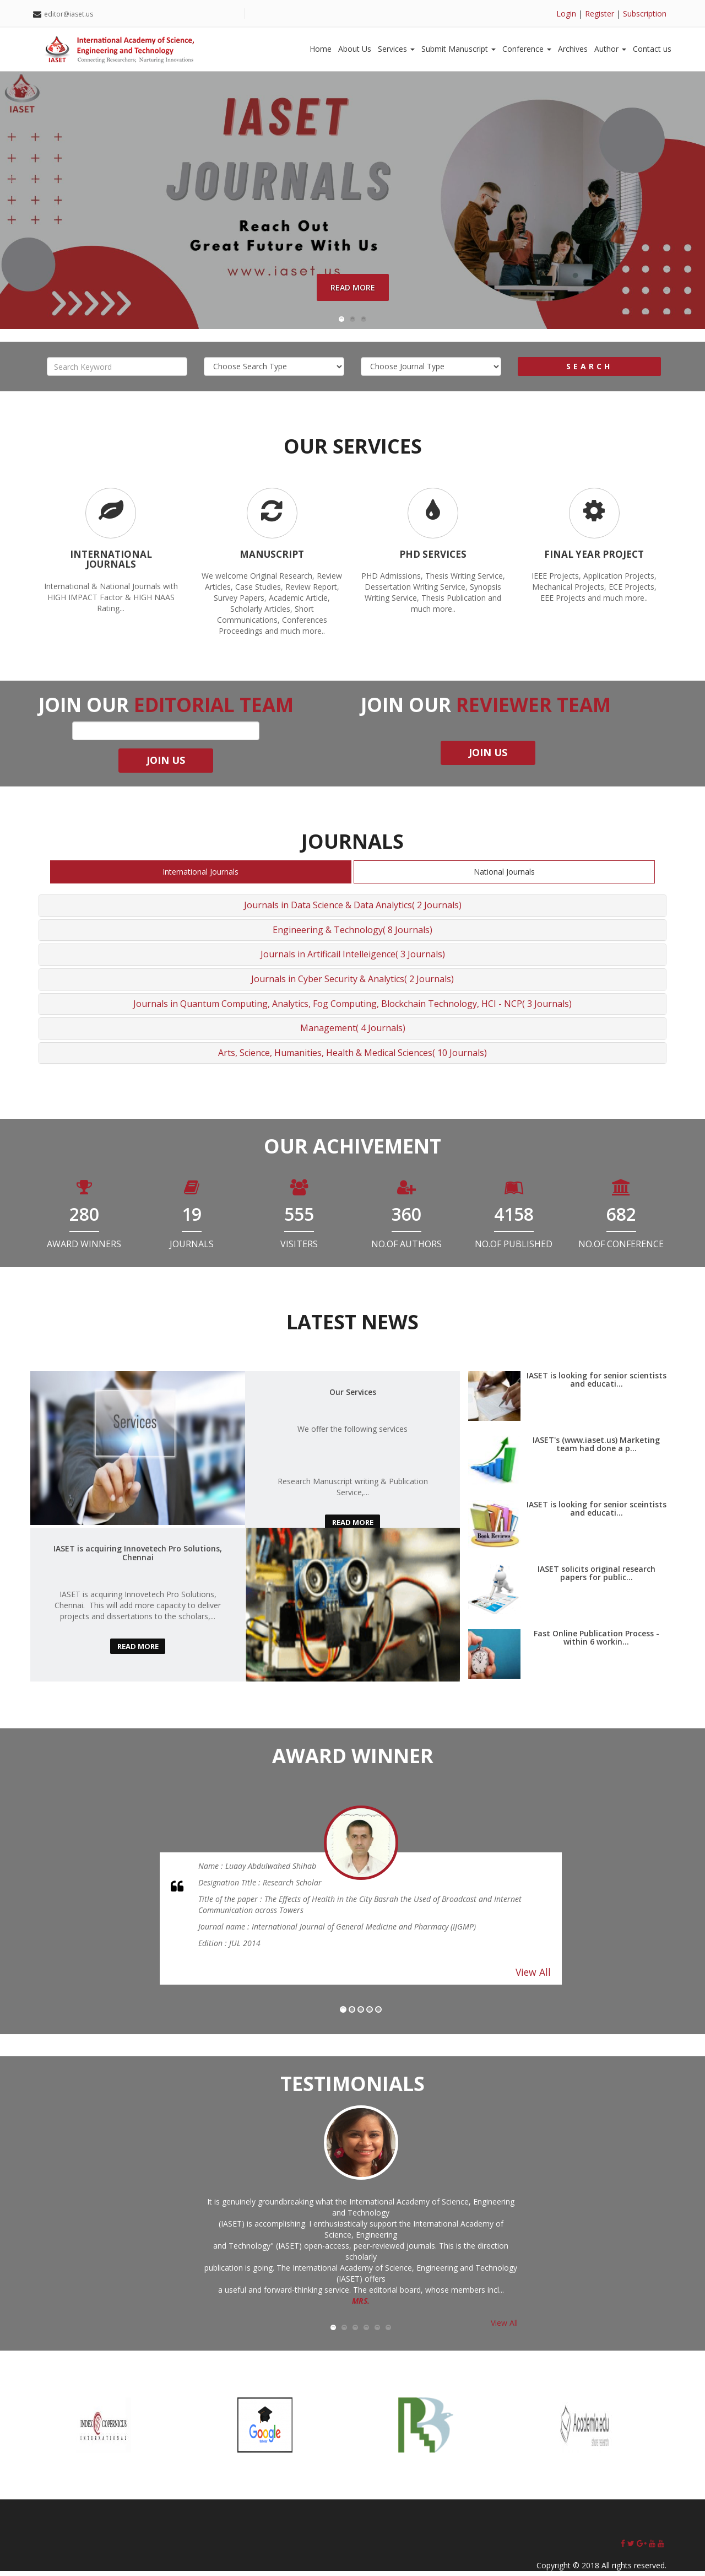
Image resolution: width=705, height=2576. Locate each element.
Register (599, 13)
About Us (354, 49)
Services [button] (396, 49)
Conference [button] (526, 49)
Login (566, 13)
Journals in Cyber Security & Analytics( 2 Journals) (352, 984)
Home (321, 49)
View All (533, 1977)
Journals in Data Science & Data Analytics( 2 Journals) (353, 910)
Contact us (652, 49)
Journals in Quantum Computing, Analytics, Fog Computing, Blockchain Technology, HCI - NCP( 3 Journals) (352, 1009)
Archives (573, 49)
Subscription (644, 13)
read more (352, 1527)
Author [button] (610, 49)
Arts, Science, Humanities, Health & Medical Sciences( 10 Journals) (352, 1058)
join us (166, 765)
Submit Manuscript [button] (458, 49)
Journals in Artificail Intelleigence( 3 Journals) (353, 959)
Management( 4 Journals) (352, 1033)
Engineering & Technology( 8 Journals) (352, 935)
